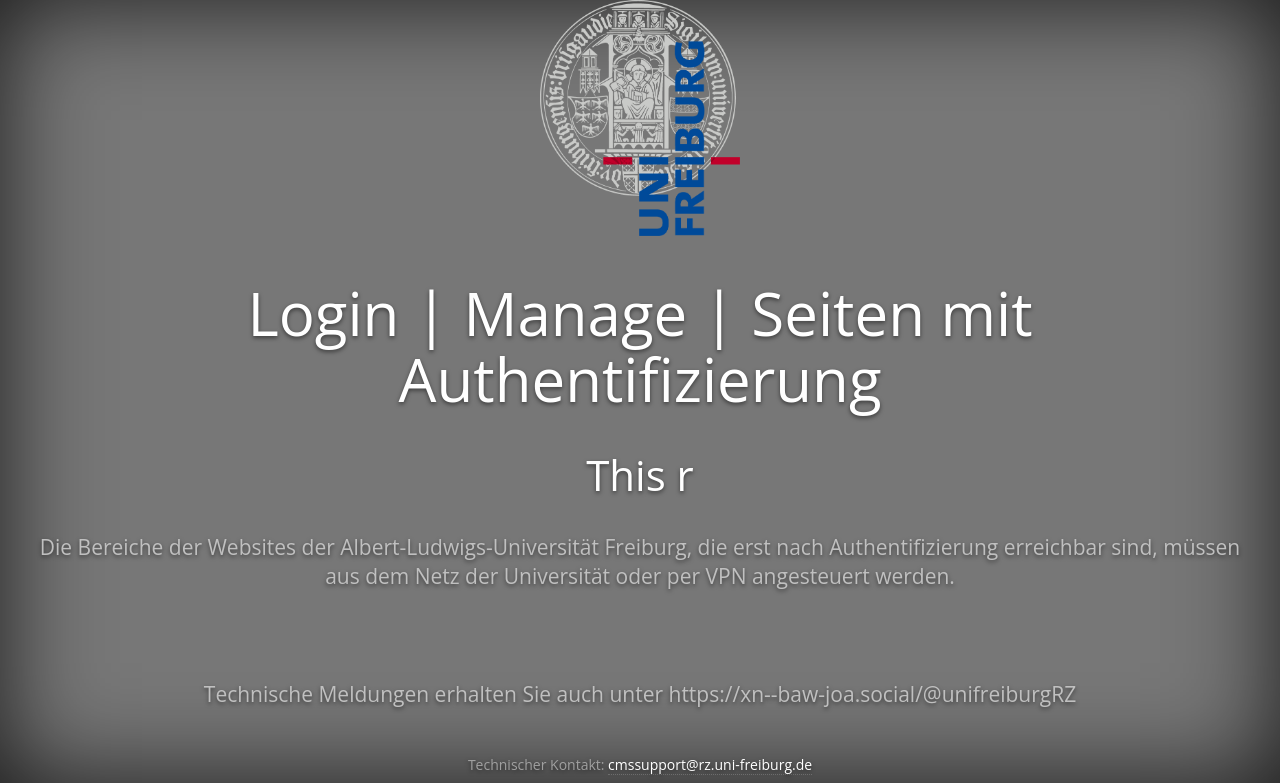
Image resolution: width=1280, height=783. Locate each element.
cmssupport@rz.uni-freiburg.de (710, 764)
